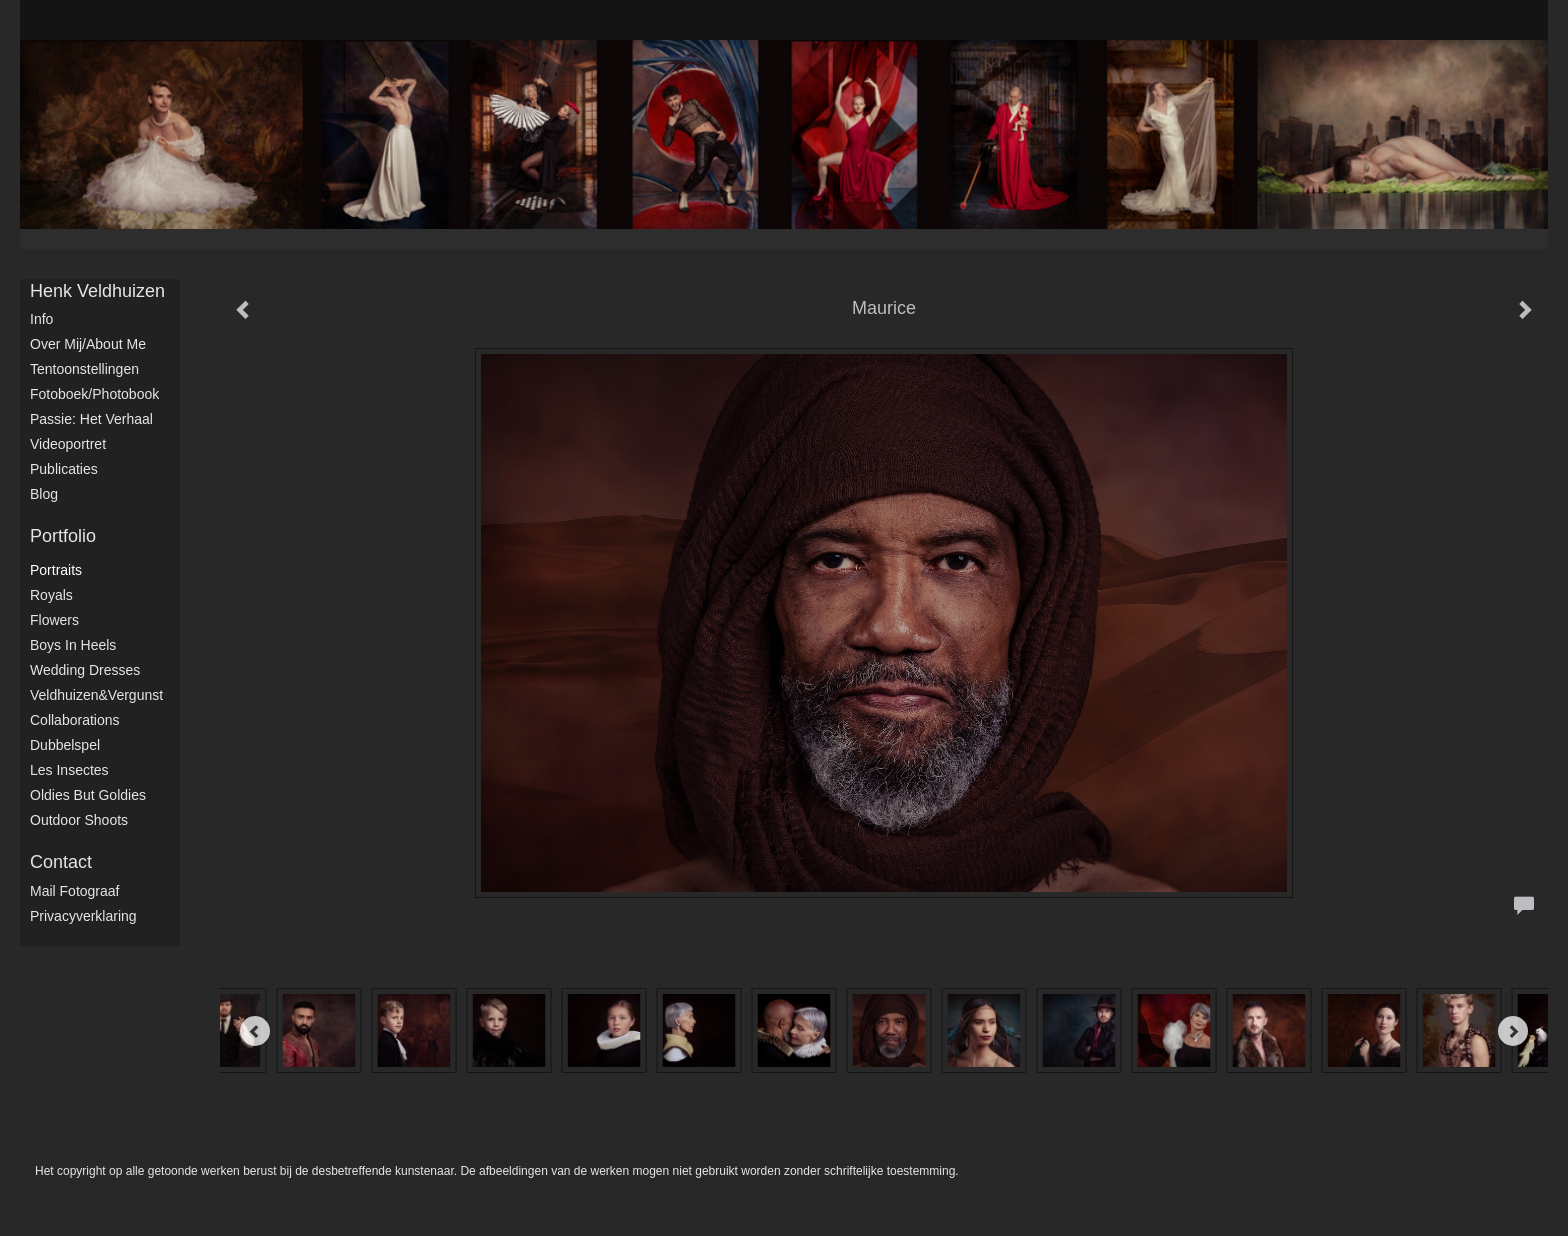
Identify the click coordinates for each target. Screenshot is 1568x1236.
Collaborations (75, 720)
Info (41, 319)
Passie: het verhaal (91, 419)
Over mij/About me (88, 344)
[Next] (1513, 1031)
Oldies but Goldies (88, 795)
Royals (51, 595)
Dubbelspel (65, 745)
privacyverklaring (83, 916)
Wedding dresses (85, 670)
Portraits (56, 570)
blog (44, 494)
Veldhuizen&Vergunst (96, 695)
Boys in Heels (73, 645)
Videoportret (68, 444)
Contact (61, 862)
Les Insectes (69, 770)
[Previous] (255, 1031)
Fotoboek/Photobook (94, 394)
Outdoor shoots (79, 820)
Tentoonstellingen (84, 369)
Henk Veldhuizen (97, 291)
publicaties (64, 469)
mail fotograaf (74, 891)
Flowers (54, 620)
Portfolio (63, 536)
